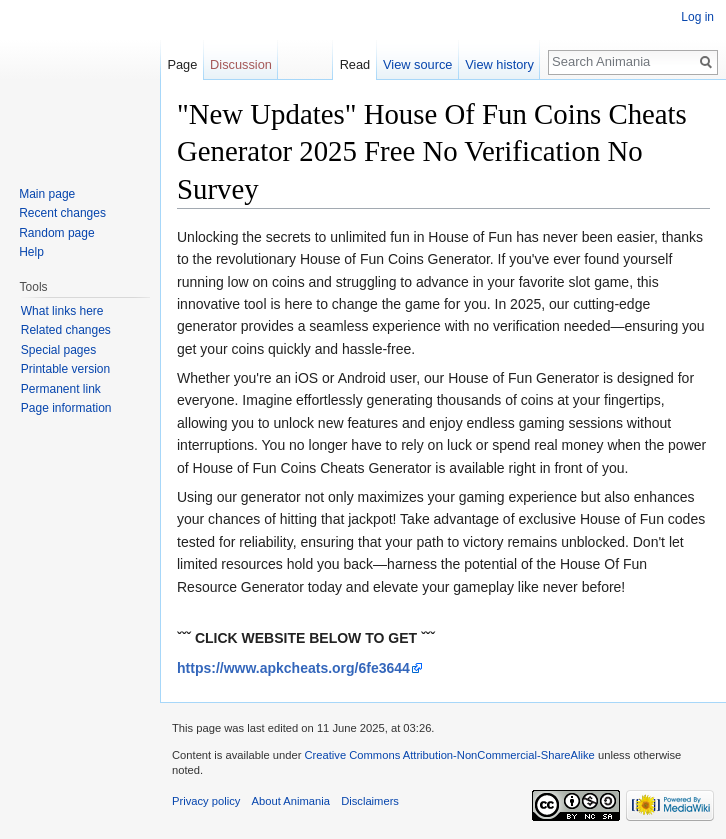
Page (182, 64)
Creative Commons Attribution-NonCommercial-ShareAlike (449, 755)
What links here (62, 311)
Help (31, 252)
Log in (697, 17)
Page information (66, 408)
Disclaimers (370, 801)
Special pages (58, 350)
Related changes (66, 330)
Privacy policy (206, 801)
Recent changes (62, 213)
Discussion (241, 64)
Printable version (65, 369)
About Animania (291, 801)
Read (355, 64)
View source (417, 64)
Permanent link (61, 389)
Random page (56, 233)
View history (499, 64)
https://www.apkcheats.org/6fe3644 (293, 668)
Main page (47, 194)
